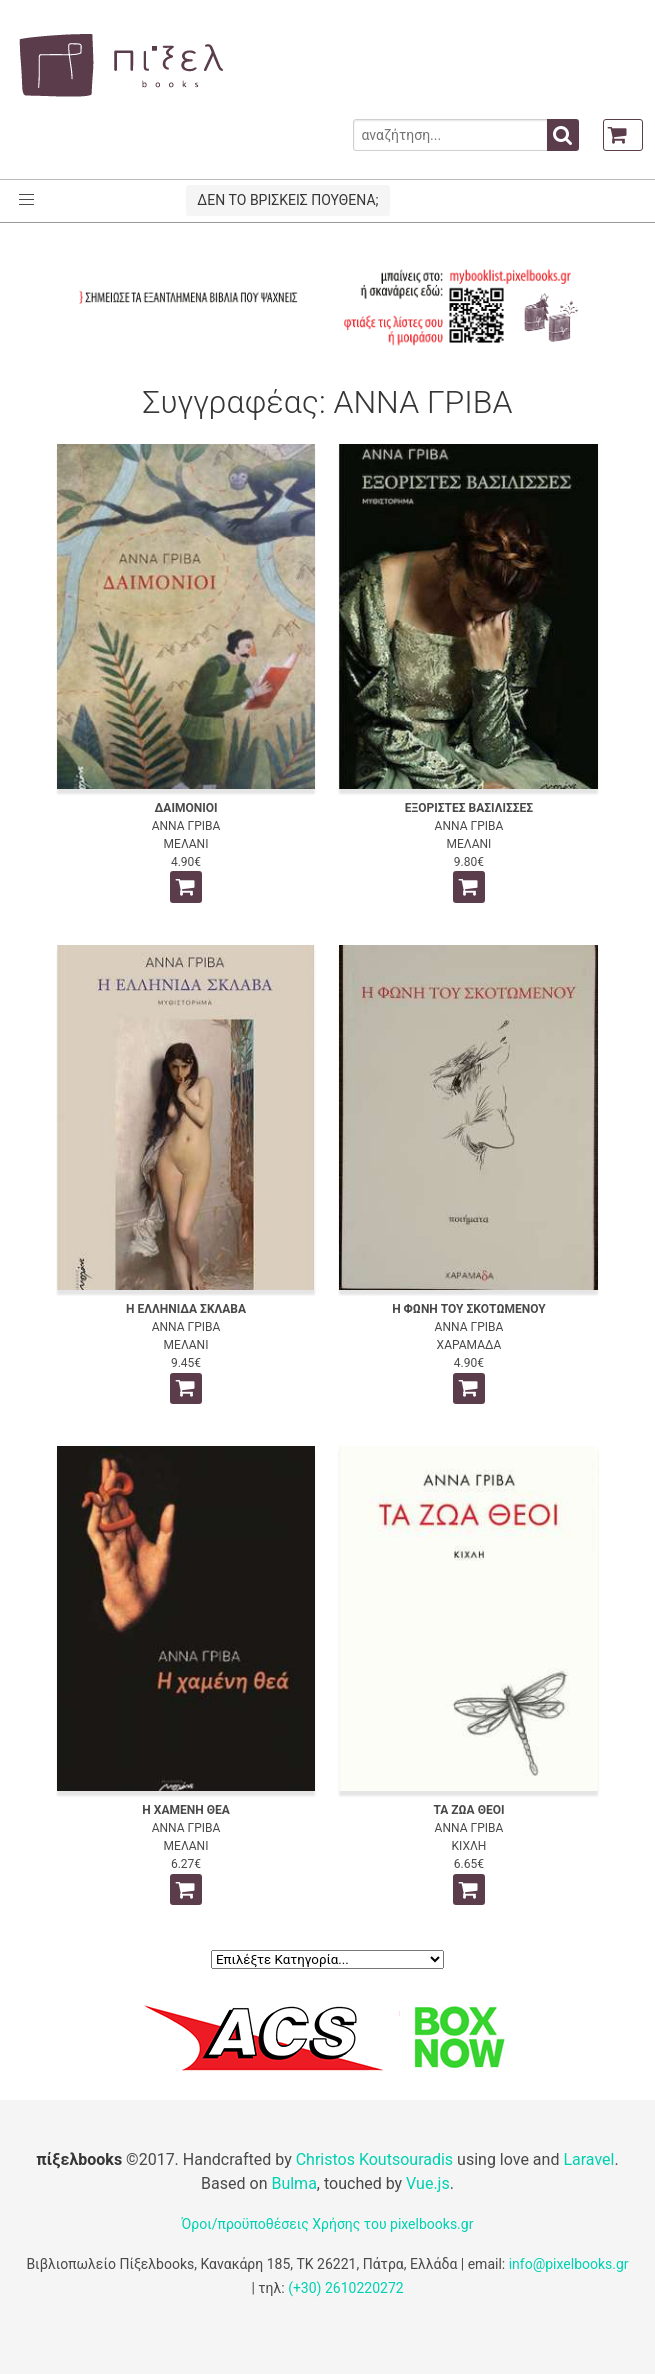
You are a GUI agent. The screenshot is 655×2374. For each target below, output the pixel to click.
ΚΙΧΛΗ (469, 1846)
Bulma (293, 2183)
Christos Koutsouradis (374, 2159)
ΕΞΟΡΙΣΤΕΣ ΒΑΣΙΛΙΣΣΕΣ (469, 808)
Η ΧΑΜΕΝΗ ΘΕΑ (185, 1810)
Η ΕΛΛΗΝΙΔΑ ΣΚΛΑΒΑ (186, 1309)
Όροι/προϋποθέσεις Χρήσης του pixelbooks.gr (328, 2224)
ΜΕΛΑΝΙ (186, 844)
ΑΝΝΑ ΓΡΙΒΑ (186, 826)
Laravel (588, 2159)
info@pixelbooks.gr (569, 2264)
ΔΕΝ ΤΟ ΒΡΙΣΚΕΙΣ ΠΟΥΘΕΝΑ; (287, 200)
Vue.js (428, 2183)
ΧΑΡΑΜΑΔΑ (469, 1345)
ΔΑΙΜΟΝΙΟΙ (186, 808)
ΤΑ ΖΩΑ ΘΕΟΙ (468, 1810)
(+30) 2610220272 (346, 2288)
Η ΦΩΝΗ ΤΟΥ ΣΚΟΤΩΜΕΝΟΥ (469, 1309)
